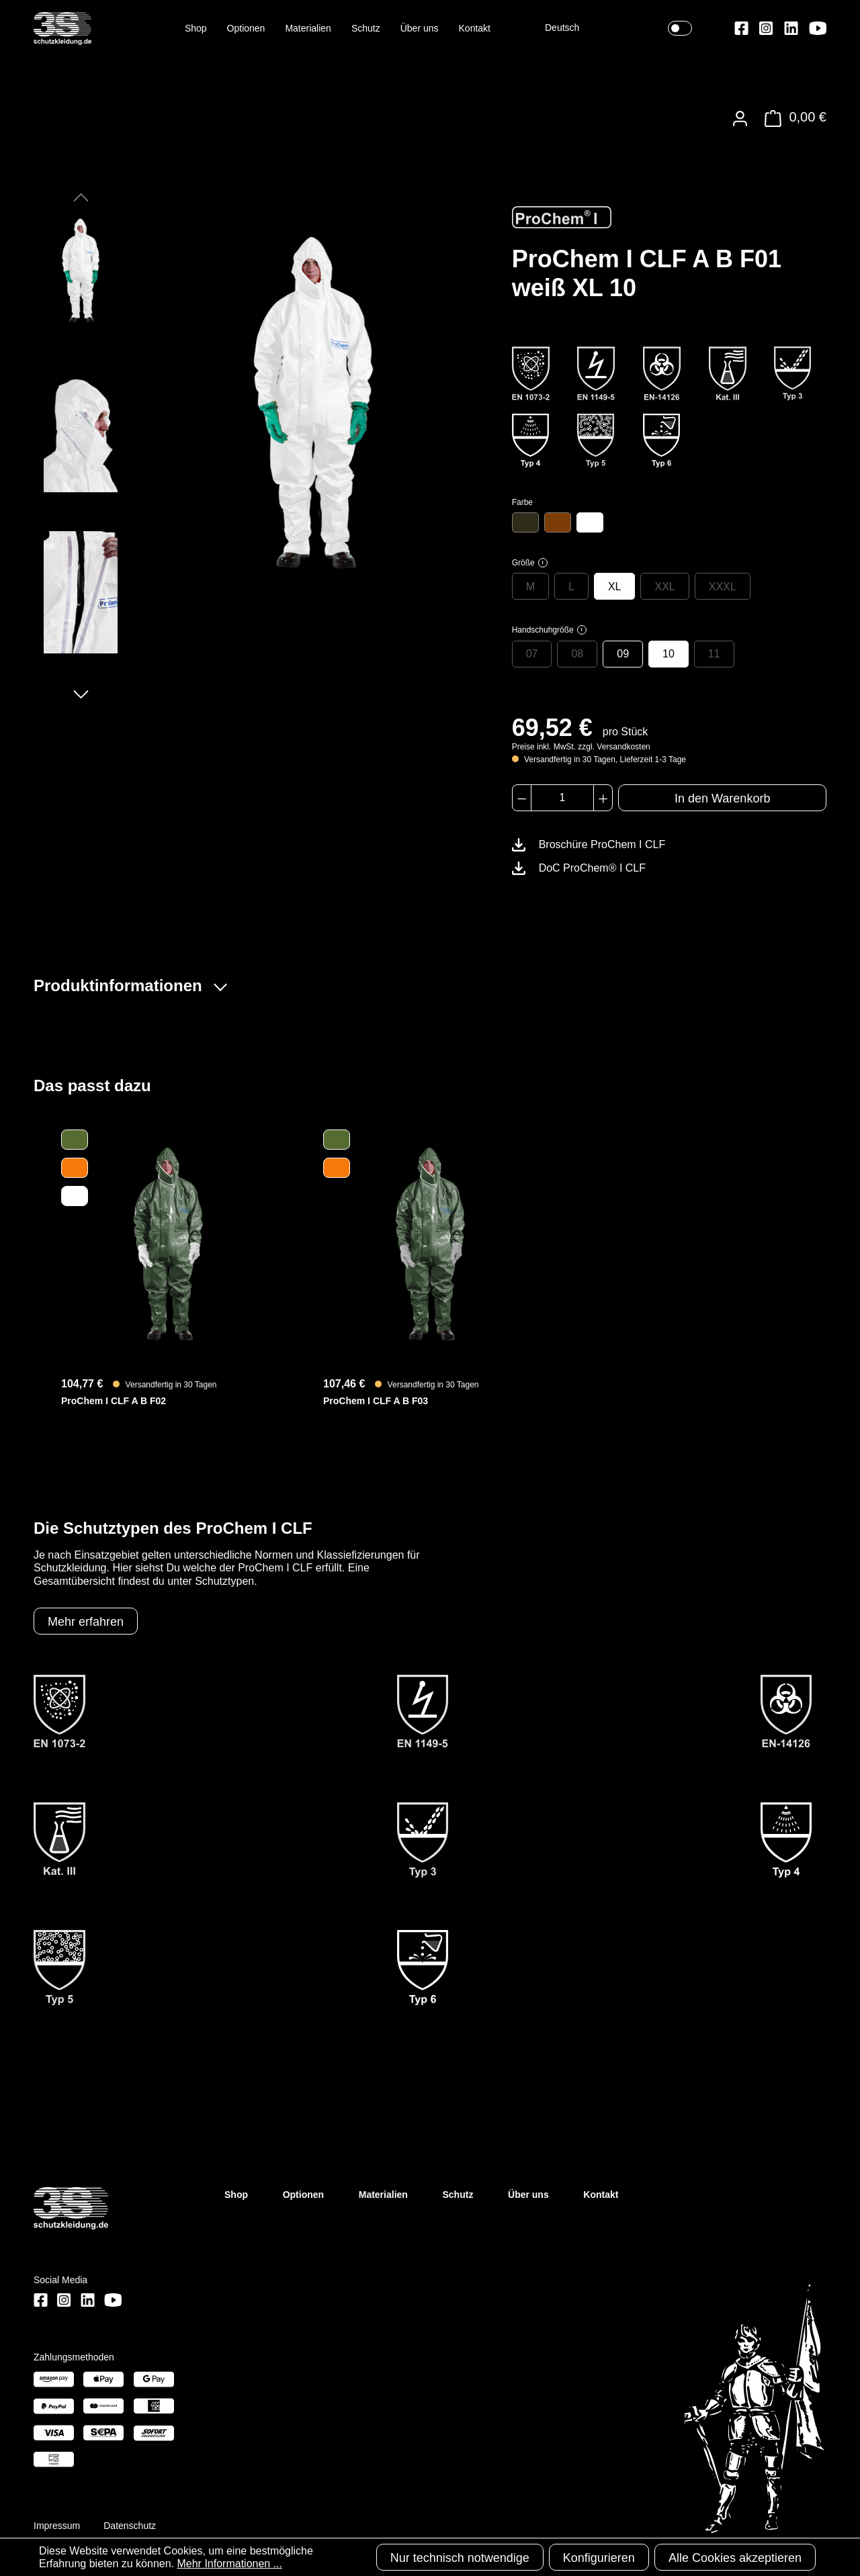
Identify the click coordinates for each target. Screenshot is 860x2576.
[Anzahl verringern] (521, 797)
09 (623, 653)
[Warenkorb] (792, 118)
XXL (664, 586)
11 (714, 653)
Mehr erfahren (86, 1621)
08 (577, 653)
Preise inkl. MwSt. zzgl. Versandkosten (581, 746)
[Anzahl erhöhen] (603, 797)
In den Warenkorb (722, 798)
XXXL (722, 586)
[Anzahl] (562, 797)
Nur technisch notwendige (459, 2558)
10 (668, 653)
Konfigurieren (599, 2558)
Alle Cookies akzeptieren (735, 2558)
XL (614, 586)
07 (532, 653)
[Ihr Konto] (740, 118)
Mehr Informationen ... (229, 2563)
